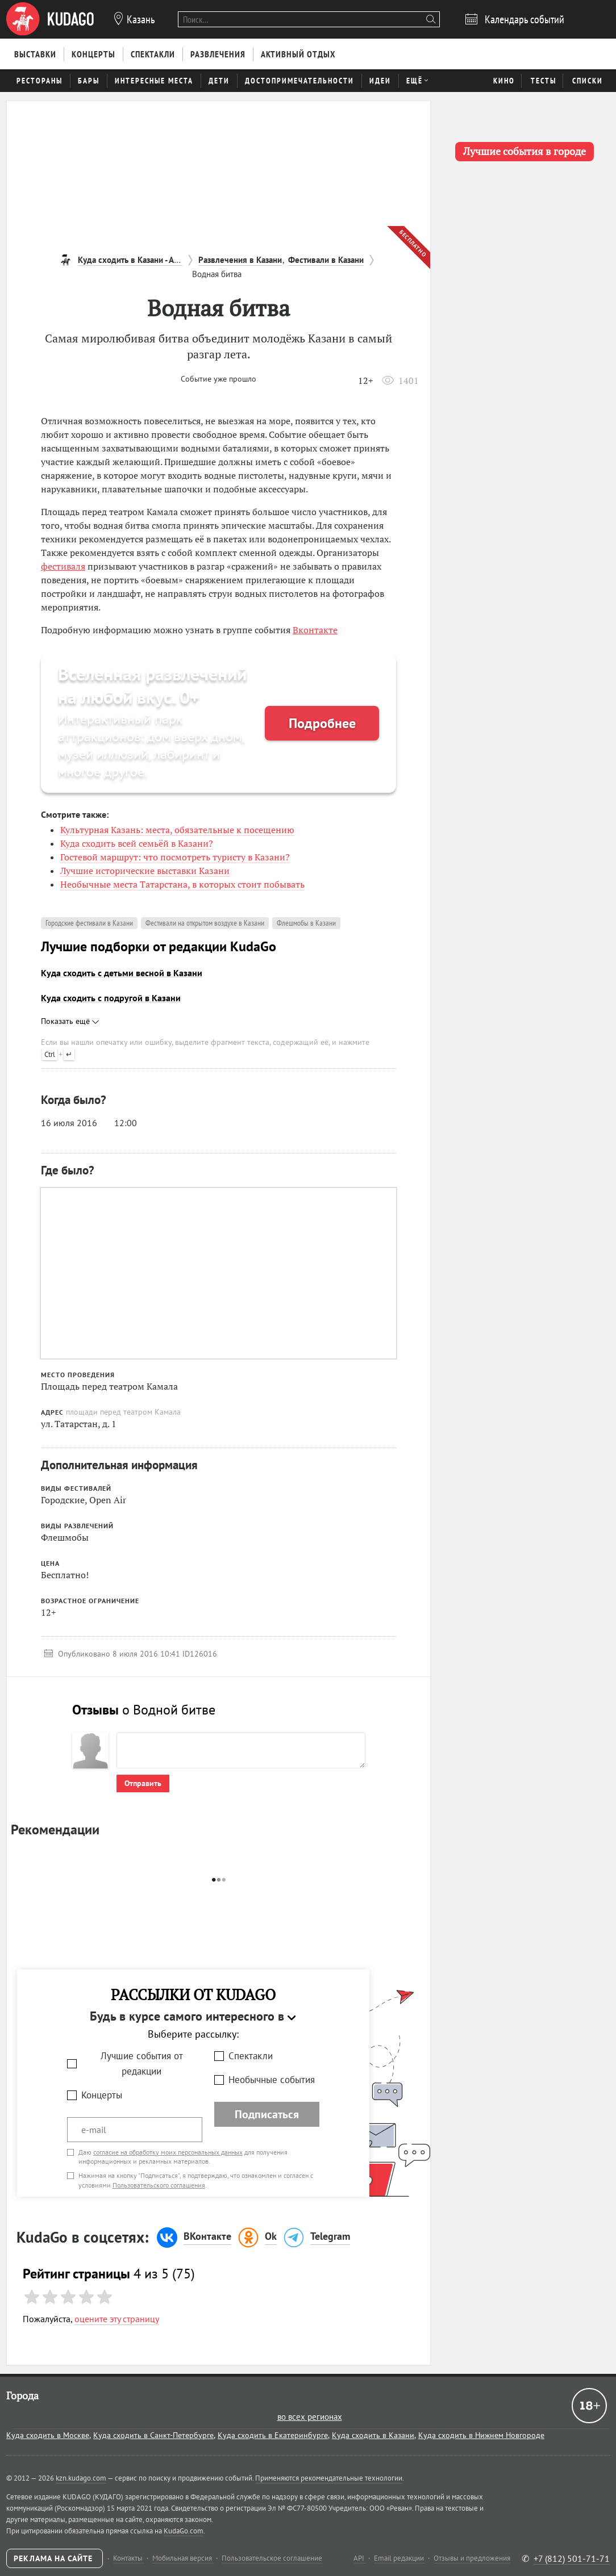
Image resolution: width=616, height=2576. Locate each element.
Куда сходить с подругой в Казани (111, 997)
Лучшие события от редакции (142, 2063)
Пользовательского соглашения (159, 2185)
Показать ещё (70, 1021)
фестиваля (63, 566)
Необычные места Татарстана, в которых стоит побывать (182, 884)
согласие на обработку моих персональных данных (168, 2152)
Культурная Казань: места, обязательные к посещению (177, 829)
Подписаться (267, 2114)
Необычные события (271, 2079)
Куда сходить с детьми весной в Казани (121, 972)
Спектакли (250, 2056)
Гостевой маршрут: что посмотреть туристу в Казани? (175, 857)
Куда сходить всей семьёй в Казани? (136, 843)
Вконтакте (315, 629)
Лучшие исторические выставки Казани (145, 870)
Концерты (101, 2095)
